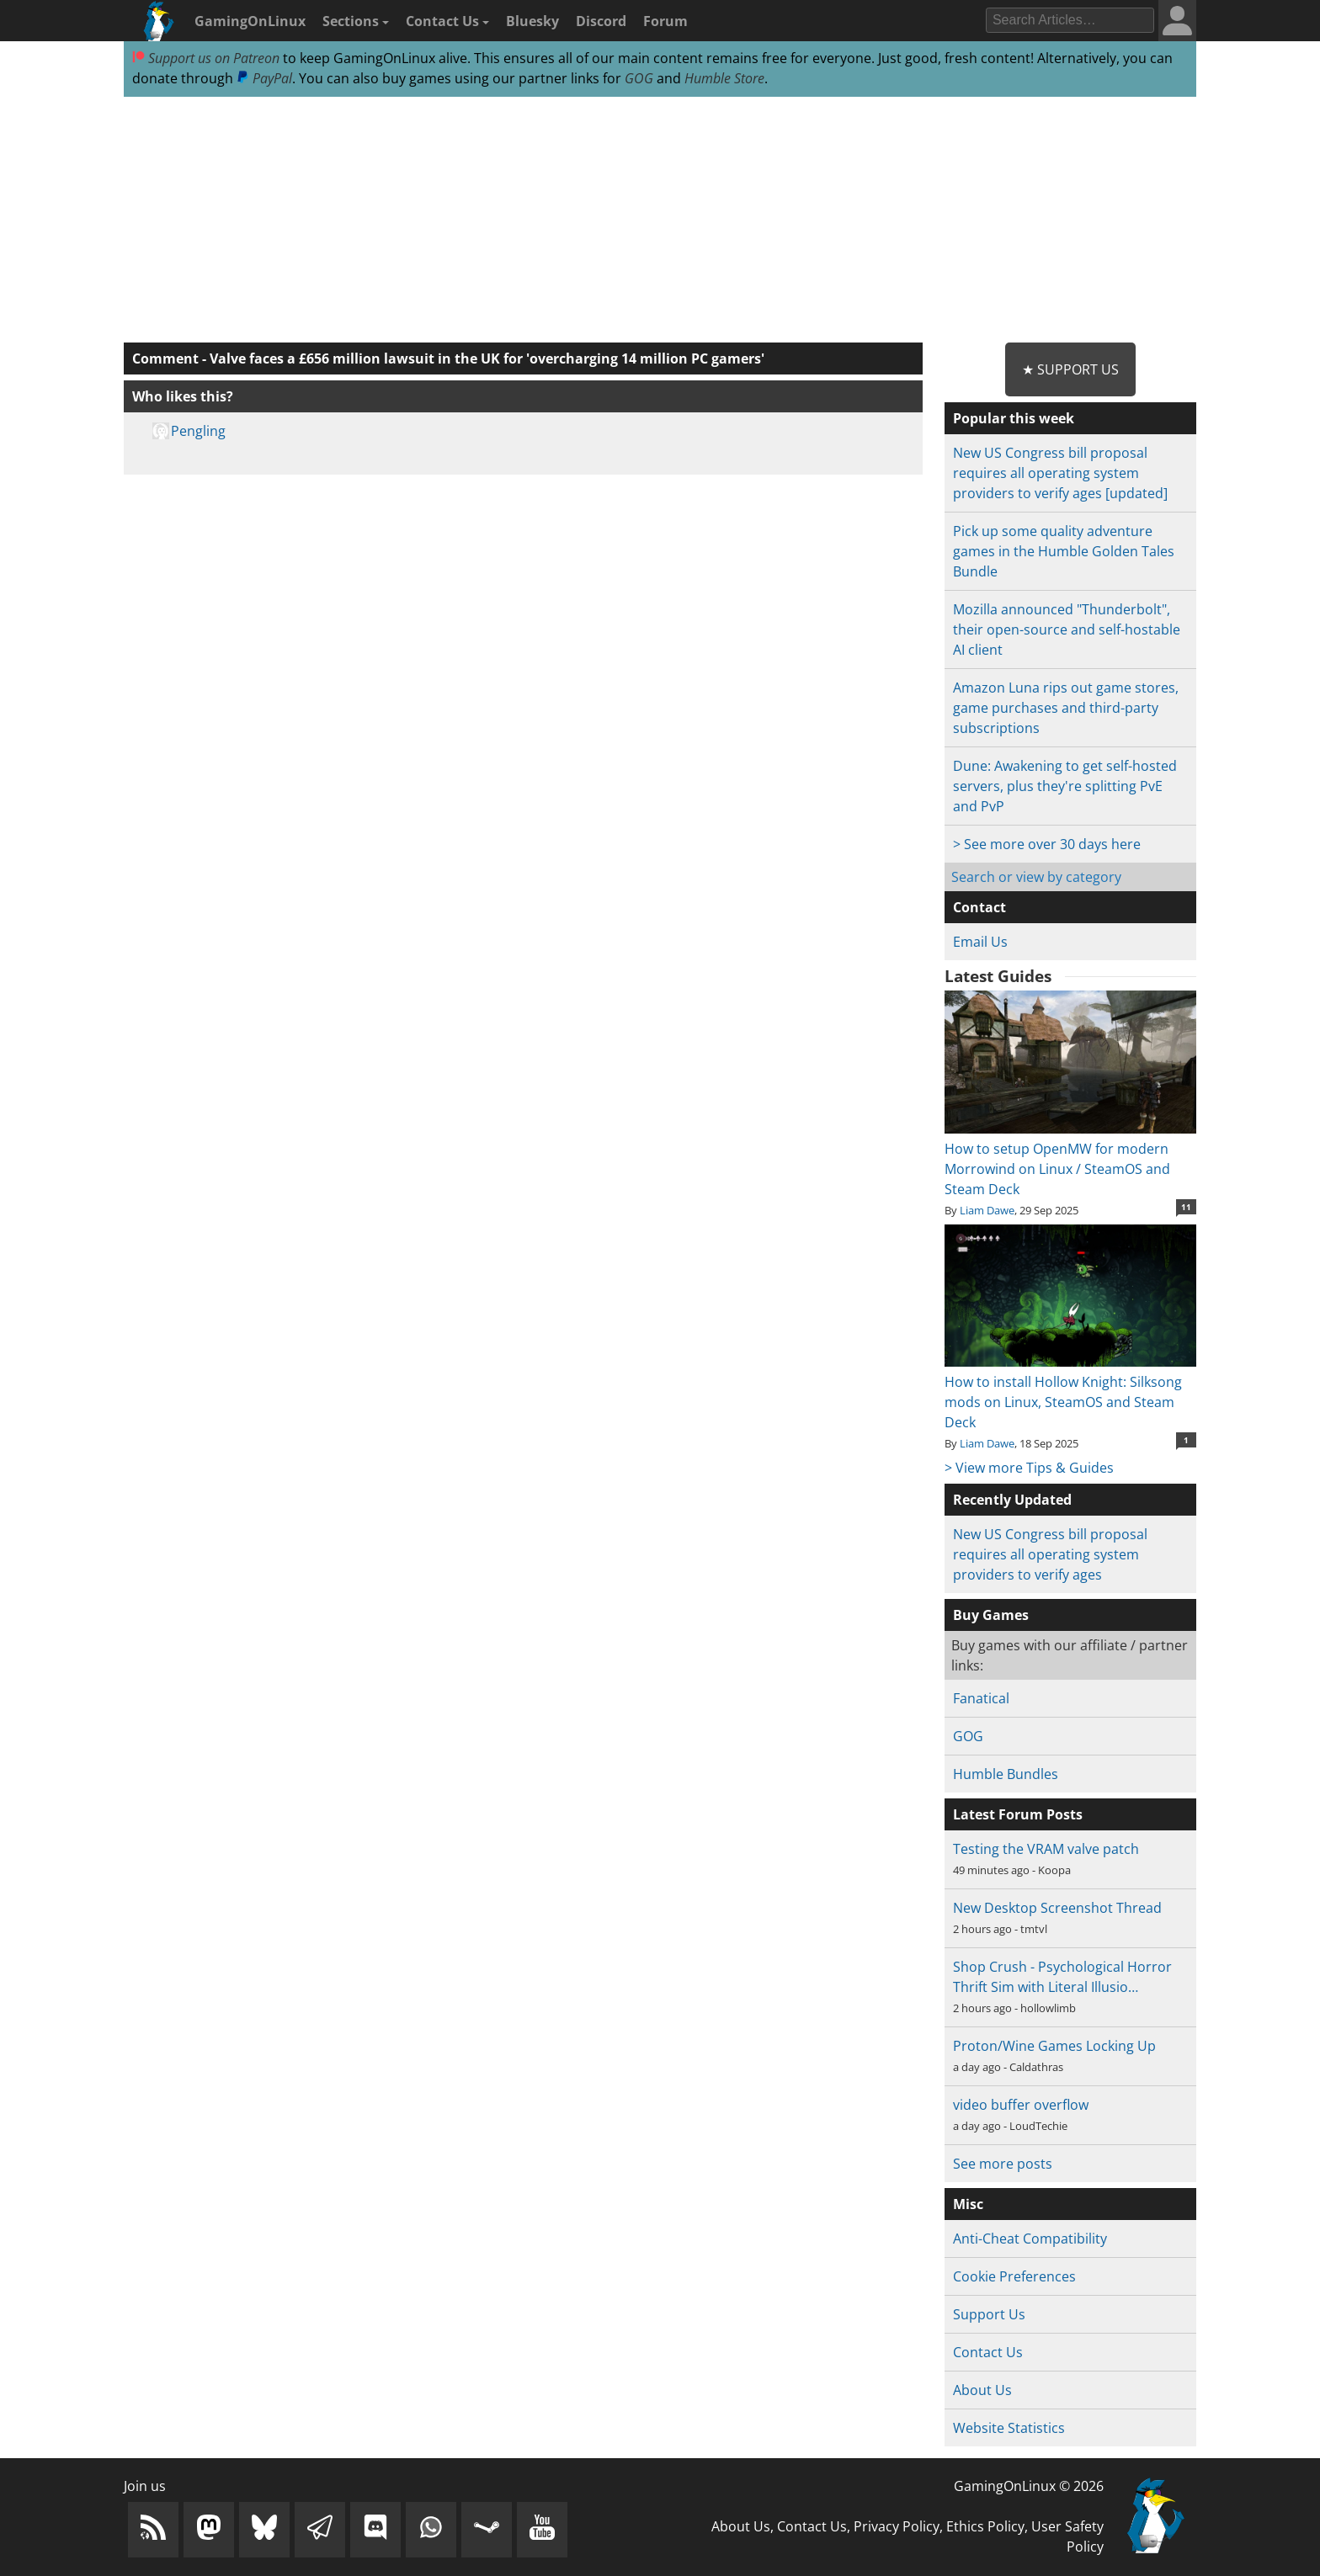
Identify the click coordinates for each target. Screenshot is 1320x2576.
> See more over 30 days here (1047, 844)
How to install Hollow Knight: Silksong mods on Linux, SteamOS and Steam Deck (1070, 1391)
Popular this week (1013, 418)
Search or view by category (1036, 877)
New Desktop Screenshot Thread (1057, 1908)
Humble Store (724, 78)
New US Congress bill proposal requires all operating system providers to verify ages (1050, 1554)
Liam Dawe (987, 1210)
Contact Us (447, 21)
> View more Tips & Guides (1029, 1467)
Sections (355, 21)
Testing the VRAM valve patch (1046, 1849)
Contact (979, 907)
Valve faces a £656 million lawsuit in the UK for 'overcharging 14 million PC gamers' (487, 358)
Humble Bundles (1005, 1774)
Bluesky (532, 21)
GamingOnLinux (250, 21)
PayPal (264, 78)
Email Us (980, 941)
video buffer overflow (1020, 2104)
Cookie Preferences (1014, 2276)
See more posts (1002, 2163)
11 (1186, 1207)
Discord (601, 21)
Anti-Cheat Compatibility (1030, 2238)
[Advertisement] (660, 220)
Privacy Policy (896, 2526)
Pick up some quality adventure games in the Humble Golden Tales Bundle (1063, 551)
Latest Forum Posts (1018, 1814)
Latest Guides (998, 976)
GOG (639, 78)
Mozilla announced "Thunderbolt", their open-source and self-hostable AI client (1066, 629)
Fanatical (981, 1698)
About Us (982, 2390)
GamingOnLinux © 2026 (1029, 2486)
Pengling (198, 431)
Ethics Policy (985, 2526)
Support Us (989, 2314)
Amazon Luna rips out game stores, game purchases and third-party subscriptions (1066, 707)
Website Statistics (1009, 2428)
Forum (665, 21)
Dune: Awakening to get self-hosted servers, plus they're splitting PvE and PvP (1065, 786)
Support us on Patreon (205, 58)
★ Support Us (1070, 369)
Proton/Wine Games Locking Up (1054, 2046)
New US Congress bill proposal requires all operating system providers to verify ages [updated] (1060, 472)
